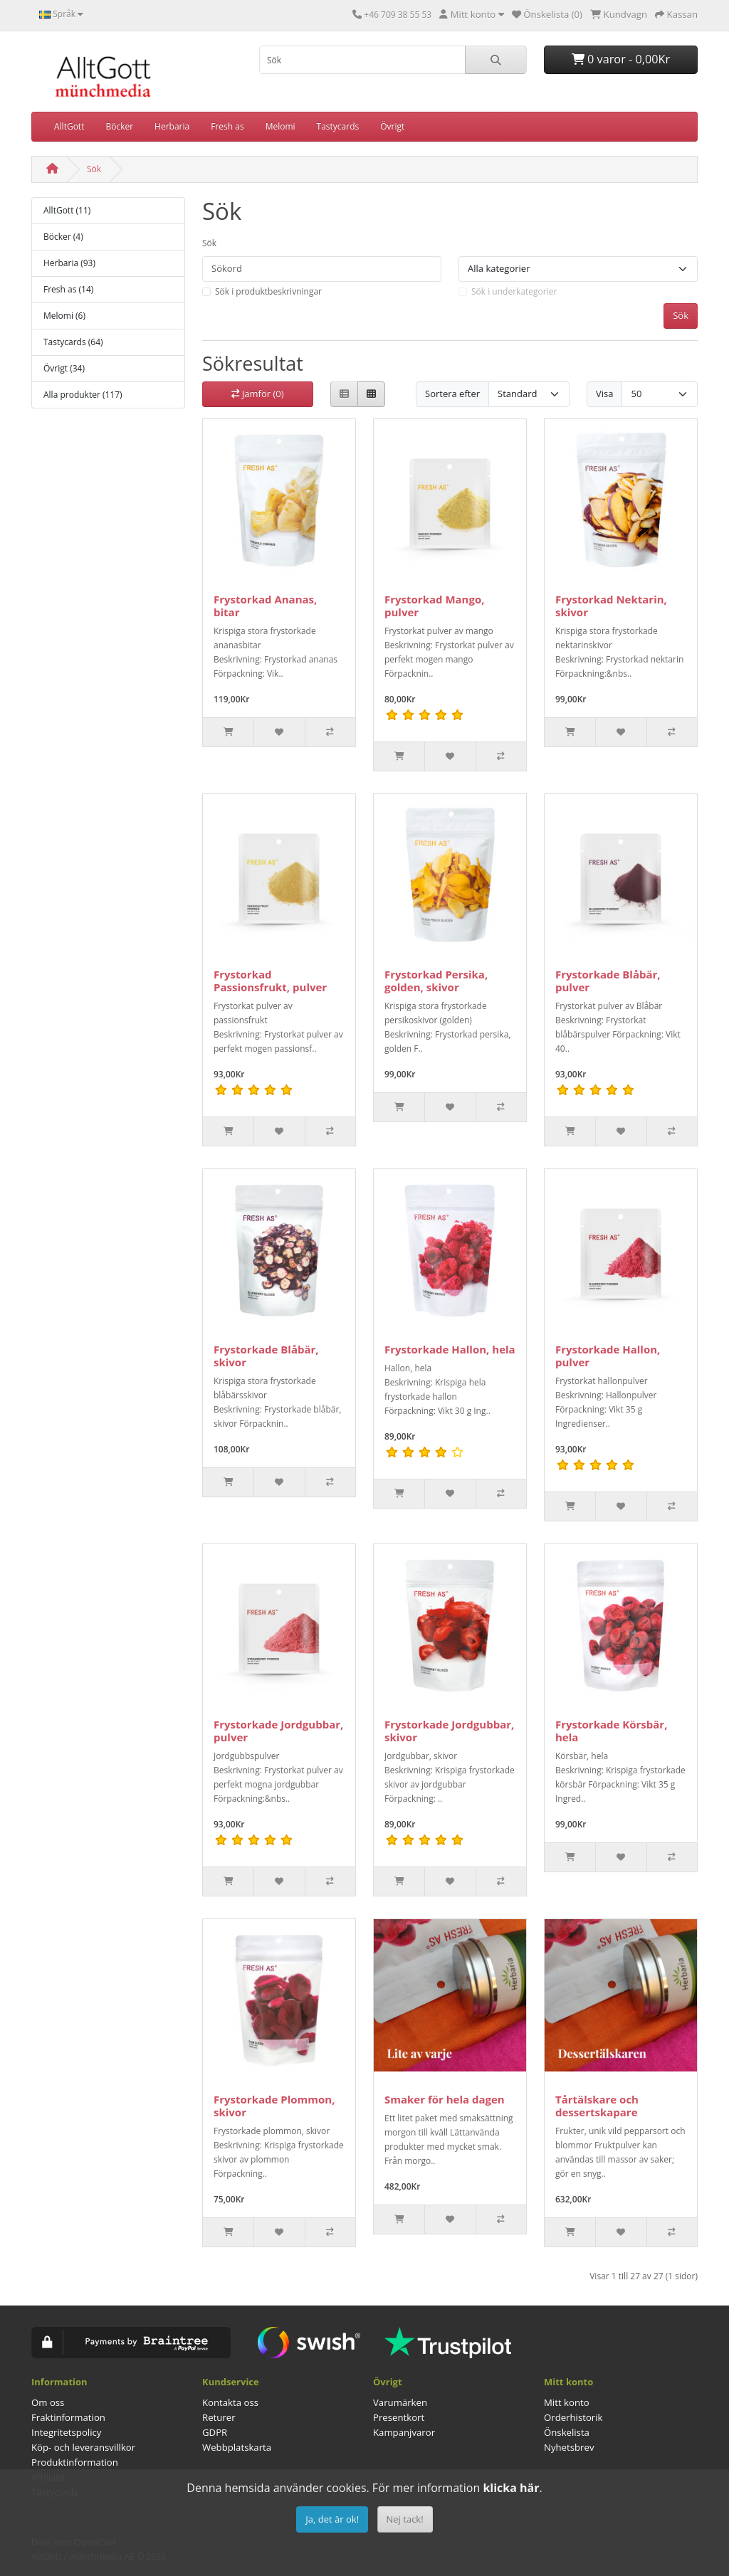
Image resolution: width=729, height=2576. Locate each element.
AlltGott (69, 126)
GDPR (214, 2432)
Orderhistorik (573, 2417)
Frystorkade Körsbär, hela (611, 1730)
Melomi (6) (64, 316)
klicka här (511, 2488)
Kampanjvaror (404, 2432)
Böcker (119, 126)
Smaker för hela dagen (444, 2099)
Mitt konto (566, 2402)
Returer (219, 2417)
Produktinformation (74, 2462)
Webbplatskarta (236, 2447)
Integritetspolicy (66, 2432)
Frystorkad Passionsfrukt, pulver (270, 980)
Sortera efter (452, 393)
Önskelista (566, 2432)
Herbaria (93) (69, 263)
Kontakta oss (230, 2402)
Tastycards (338, 126)
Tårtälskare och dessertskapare (597, 2105)
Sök (94, 169)
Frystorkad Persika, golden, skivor (436, 980)
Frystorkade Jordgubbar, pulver (278, 1730)
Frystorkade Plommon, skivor (274, 2105)
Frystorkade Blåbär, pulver (608, 980)
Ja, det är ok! (332, 2519)
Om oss (47, 2402)
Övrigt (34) (64, 368)
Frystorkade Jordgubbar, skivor (449, 1730)
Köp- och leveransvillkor (83, 2447)
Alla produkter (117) (82, 395)
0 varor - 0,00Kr (621, 59)
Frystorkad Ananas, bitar (265, 605)
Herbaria (171, 126)
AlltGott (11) (66, 210)
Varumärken (400, 2402)
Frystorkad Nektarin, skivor (611, 605)
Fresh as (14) (68, 289)
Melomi (280, 126)
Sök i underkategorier (514, 291)
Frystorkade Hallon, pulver (607, 1355)
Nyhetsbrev (569, 2447)
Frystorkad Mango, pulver (434, 605)
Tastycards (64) (73, 342)
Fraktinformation (68, 2417)
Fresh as (227, 126)
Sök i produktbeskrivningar (268, 291)
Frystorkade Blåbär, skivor (266, 1355)
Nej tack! (405, 2519)
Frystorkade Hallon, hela (449, 1349)
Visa (604, 393)
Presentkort (398, 2417)
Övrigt (392, 126)
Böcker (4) (63, 237)
